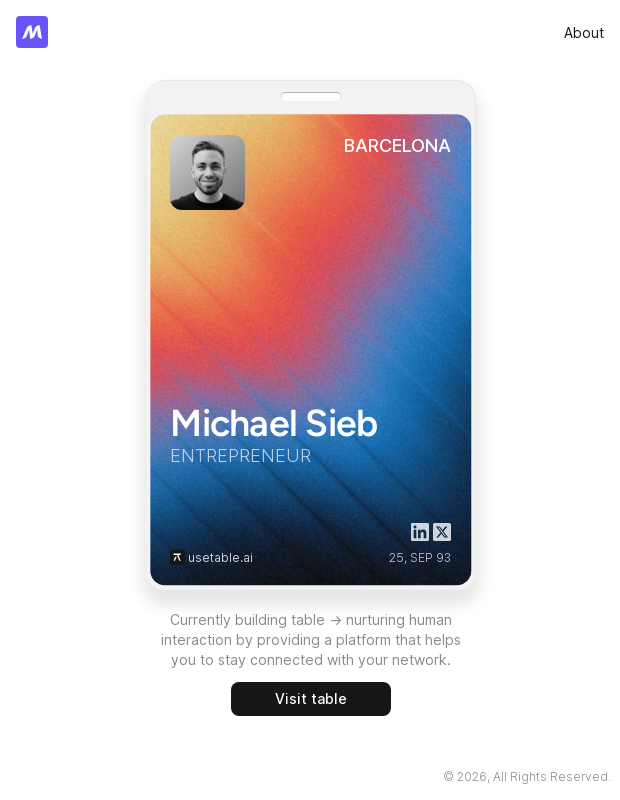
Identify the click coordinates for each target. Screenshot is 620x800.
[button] (177, 557)
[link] (584, 32)
